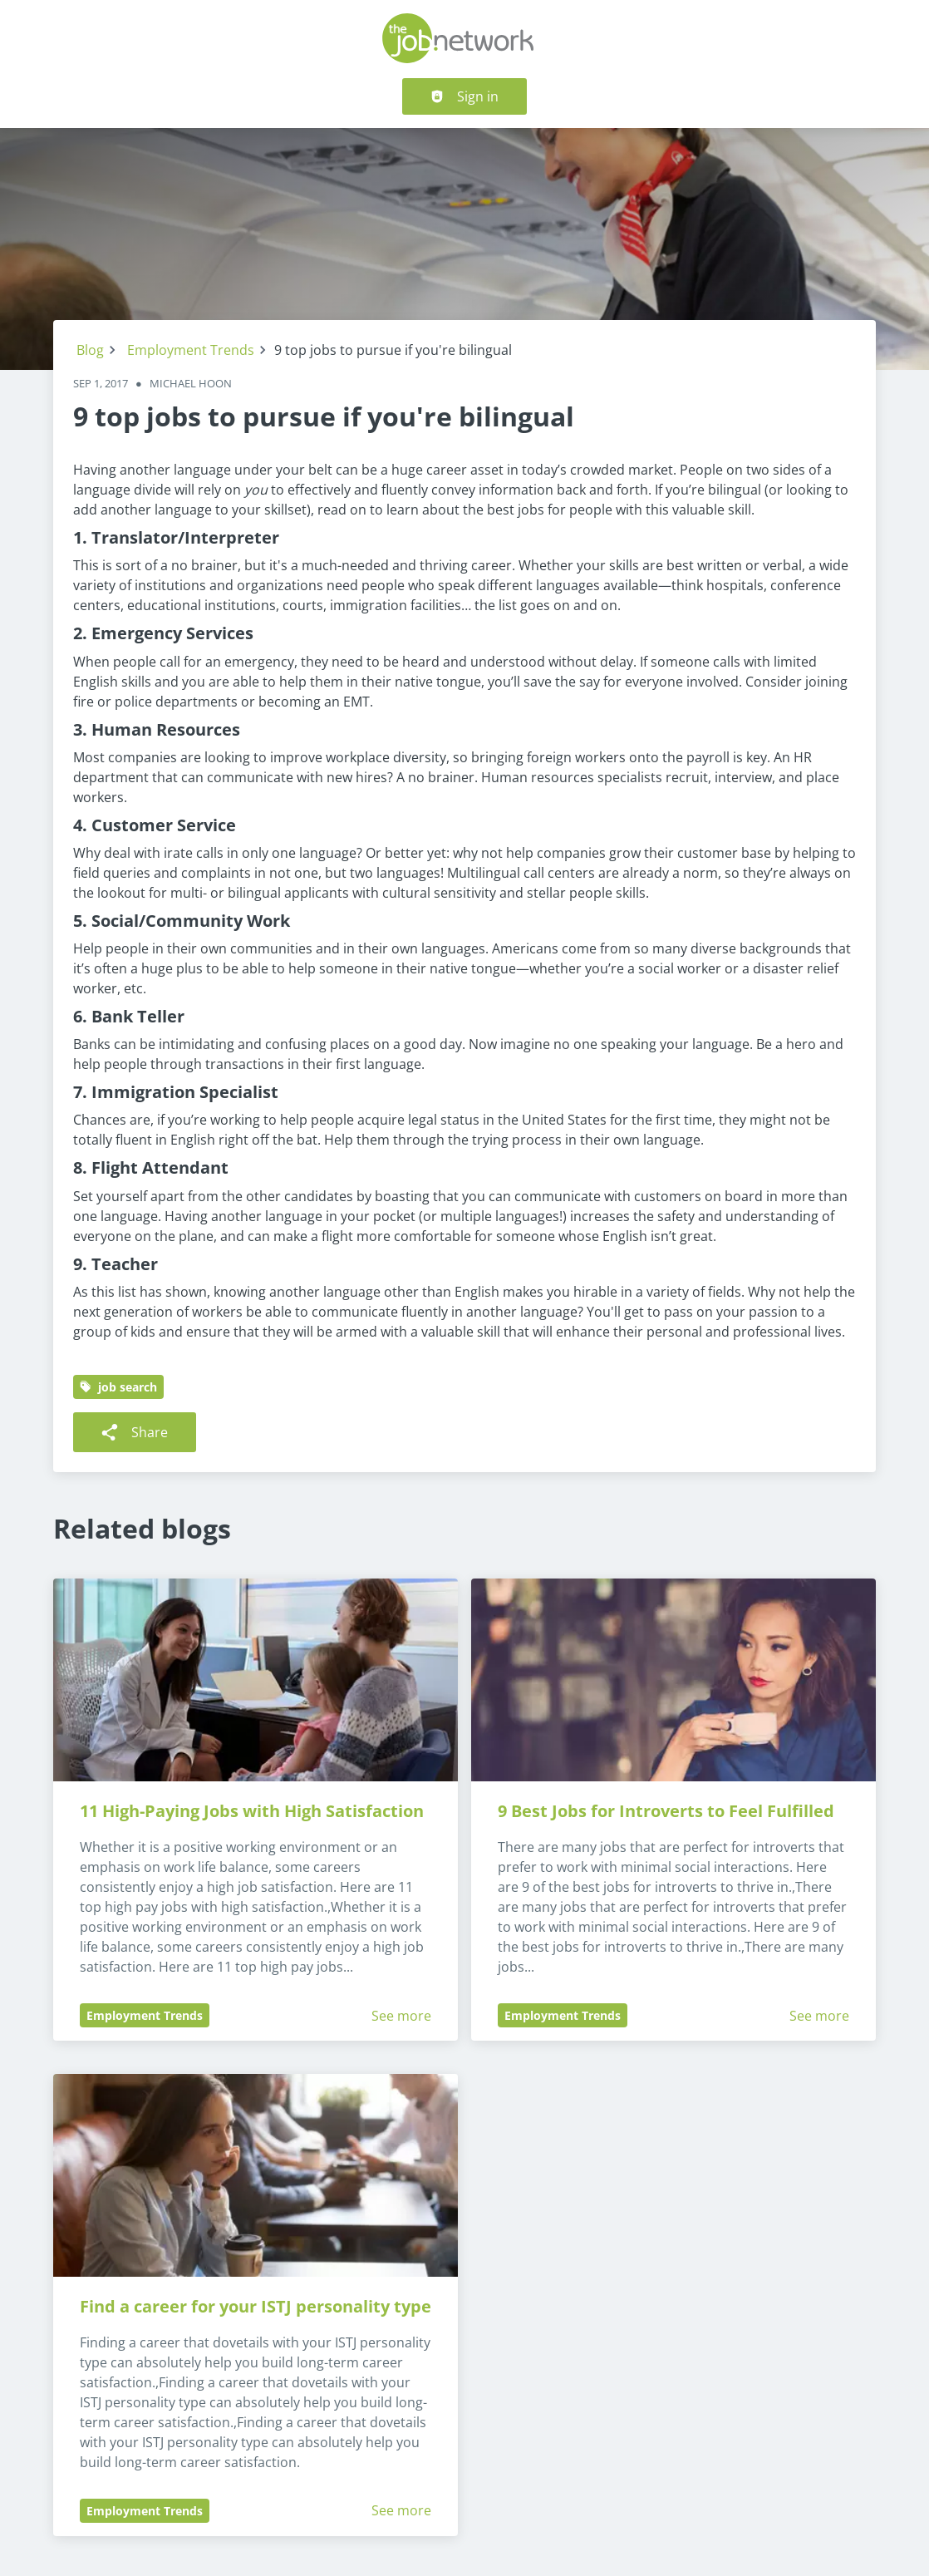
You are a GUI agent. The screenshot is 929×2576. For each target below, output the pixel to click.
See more (401, 2016)
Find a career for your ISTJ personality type (255, 2306)
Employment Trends (190, 350)
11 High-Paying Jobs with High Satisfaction (252, 1811)
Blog (90, 350)
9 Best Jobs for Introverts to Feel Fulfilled (666, 1811)
